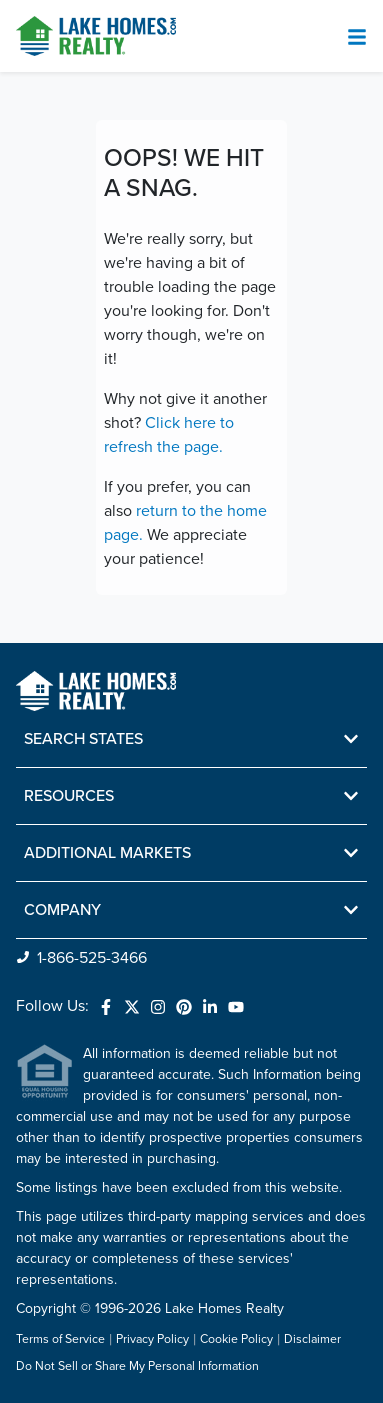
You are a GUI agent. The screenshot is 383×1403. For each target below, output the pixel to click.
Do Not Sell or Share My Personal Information (137, 1367)
